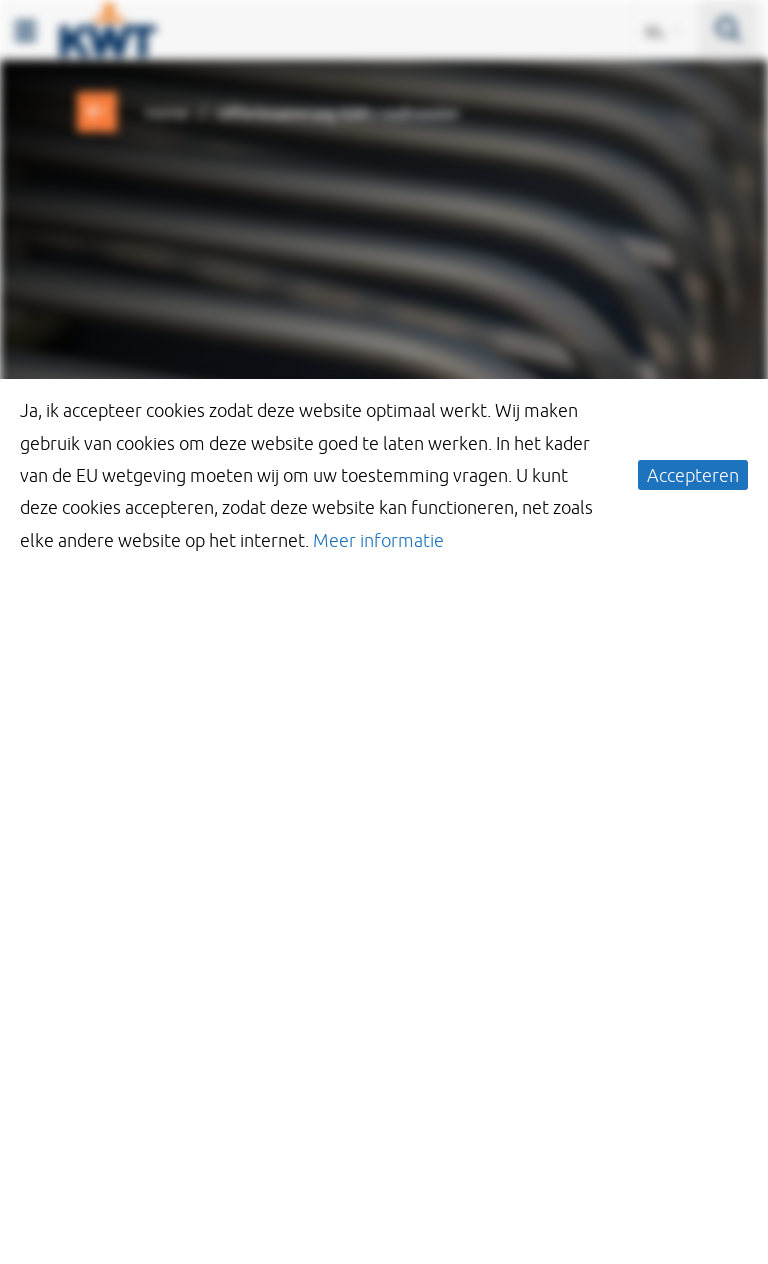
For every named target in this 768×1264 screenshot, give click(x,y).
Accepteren (693, 475)
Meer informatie (378, 540)
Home (166, 113)
